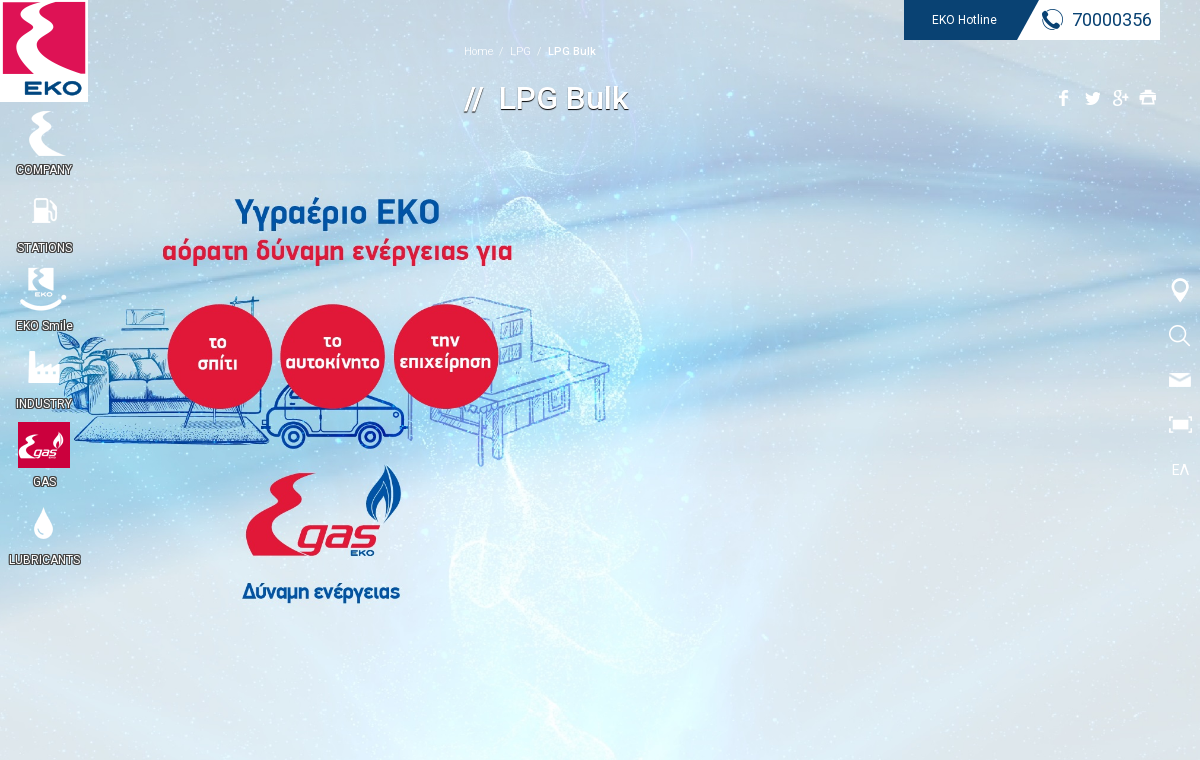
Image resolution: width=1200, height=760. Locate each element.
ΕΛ (1180, 470)
